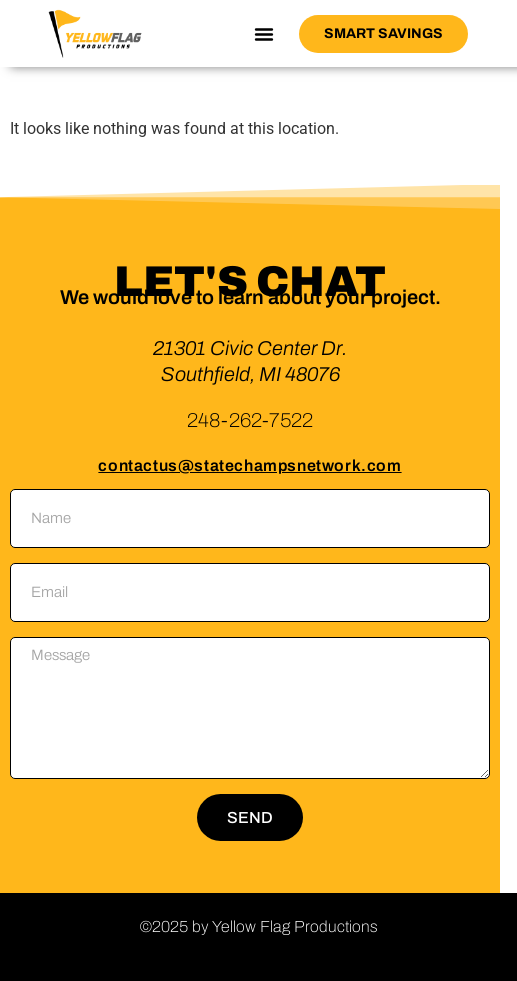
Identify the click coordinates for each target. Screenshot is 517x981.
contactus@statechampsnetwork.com (249, 465)
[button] (264, 34)
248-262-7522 (250, 420)
